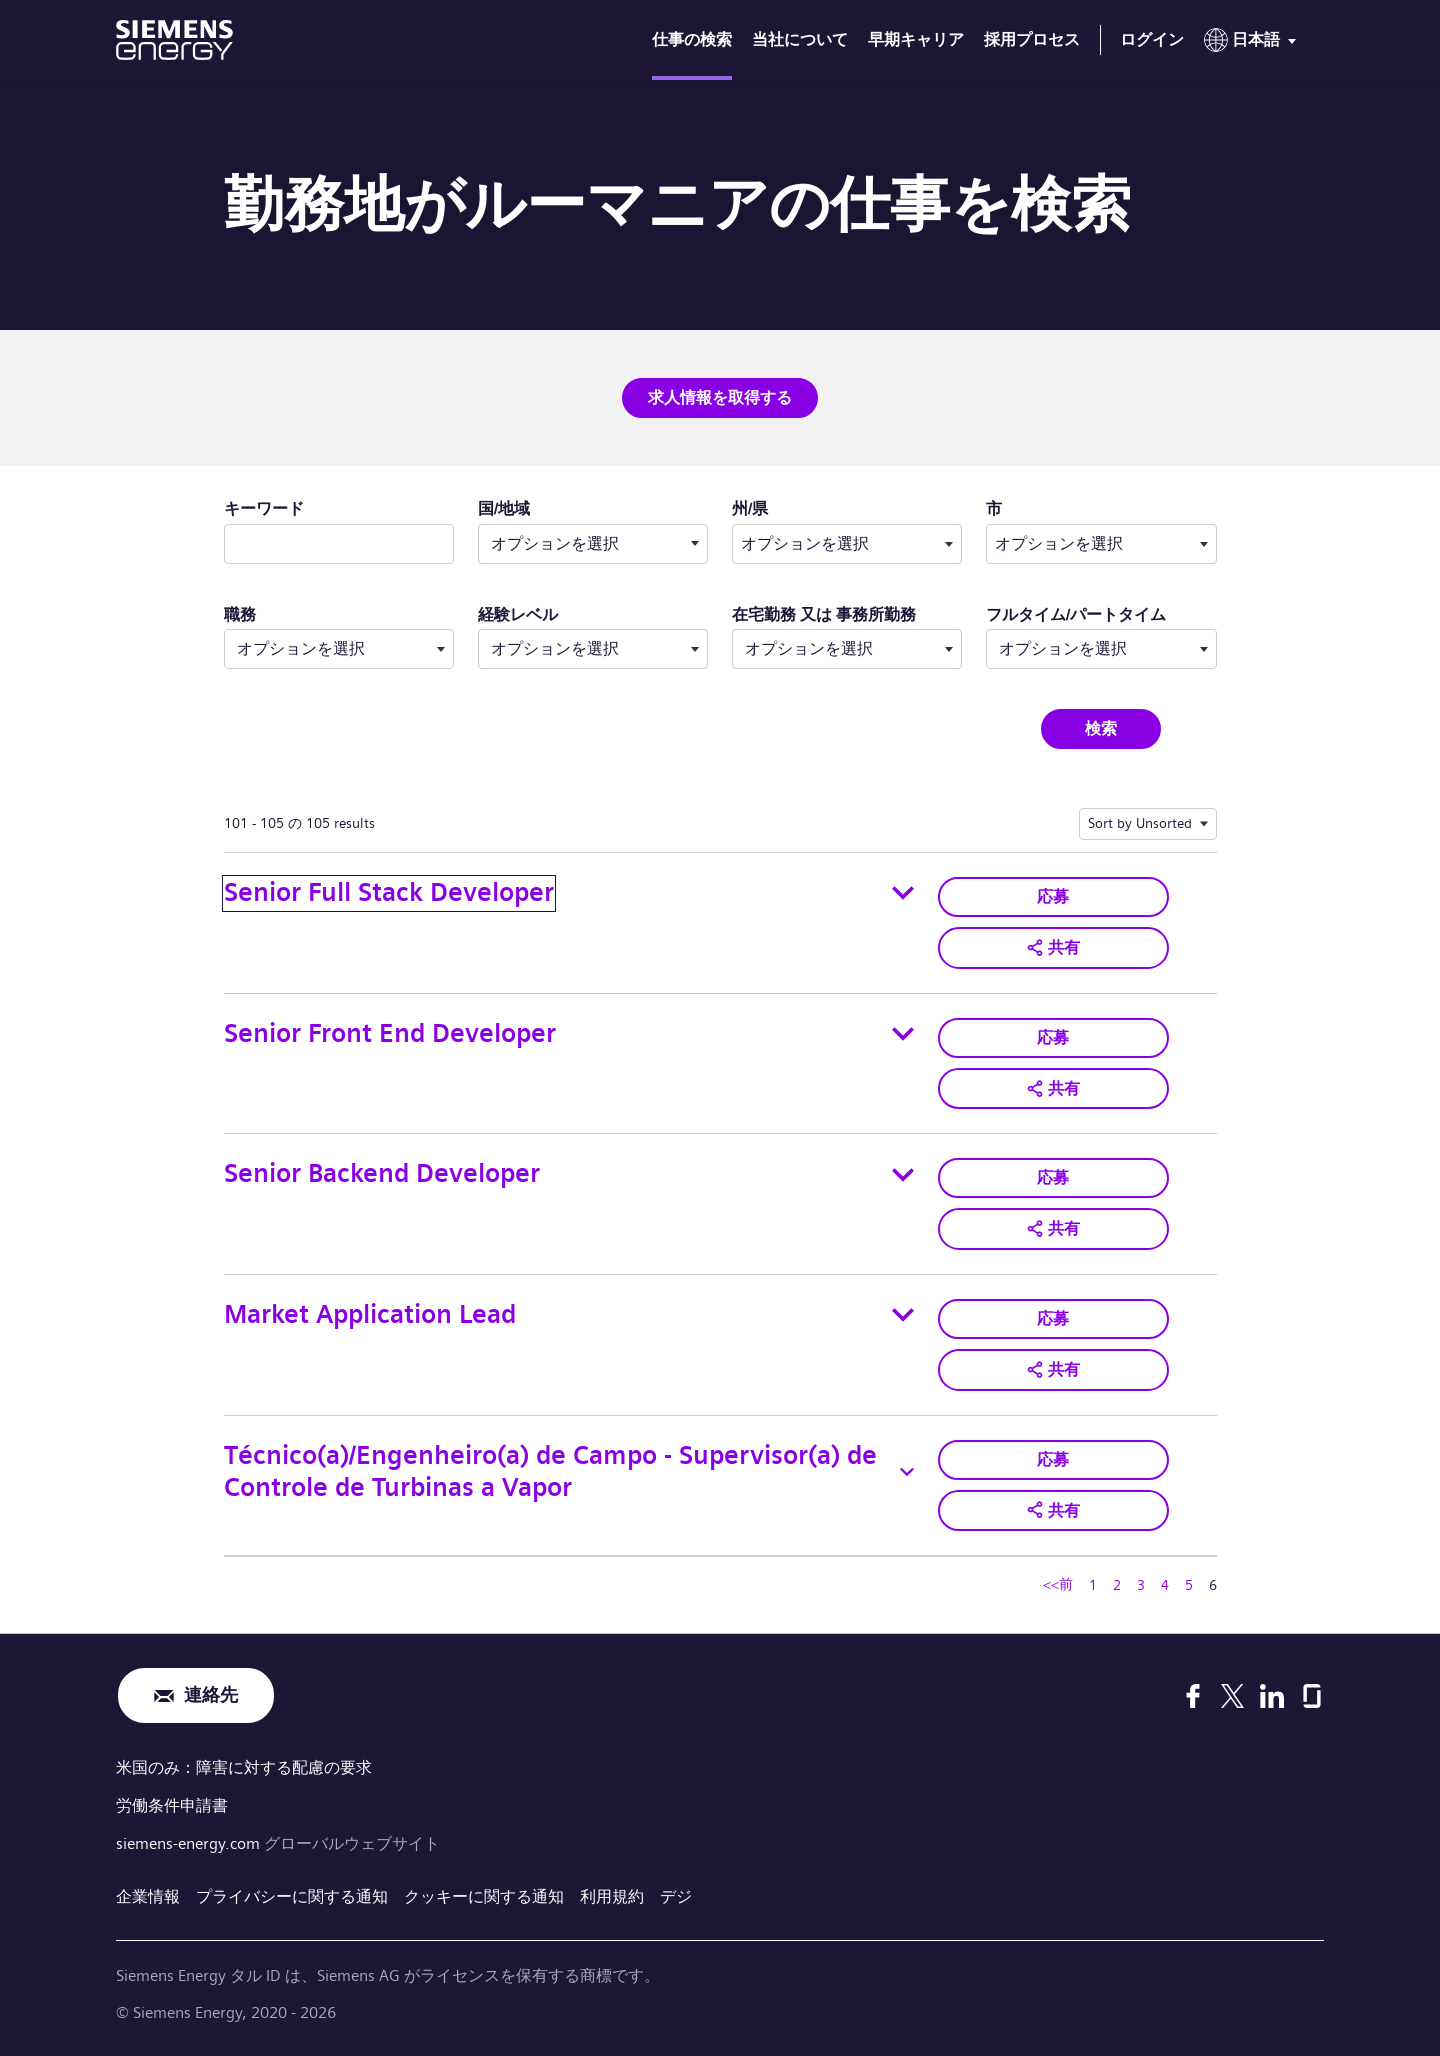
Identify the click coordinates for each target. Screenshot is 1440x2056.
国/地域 (504, 508)
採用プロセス (1032, 39)
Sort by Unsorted (1140, 823)
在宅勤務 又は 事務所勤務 (824, 614)
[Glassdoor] (1312, 1696)
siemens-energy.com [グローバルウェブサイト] (190, 1843)
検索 (1101, 728)
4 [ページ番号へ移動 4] (1165, 1585)
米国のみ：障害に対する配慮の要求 (244, 1767)
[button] (1053, 948)
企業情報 (148, 1896)
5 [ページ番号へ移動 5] (1189, 1585)
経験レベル (518, 614)
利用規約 (612, 1896)
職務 (240, 614)
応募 (1053, 896)
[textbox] (847, 544)
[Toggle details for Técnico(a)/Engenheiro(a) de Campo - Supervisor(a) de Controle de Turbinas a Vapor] (907, 1472)
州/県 (813, 508)
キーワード (264, 508)
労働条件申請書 (172, 1805)
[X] (1232, 1696)
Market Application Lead (370, 1314)
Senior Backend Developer (382, 1173)
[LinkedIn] (1272, 1696)
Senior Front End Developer (390, 1033)
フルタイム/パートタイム (1076, 614)
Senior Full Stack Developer (389, 892)
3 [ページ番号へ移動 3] (1141, 1585)
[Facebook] (1193, 1696)
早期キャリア (916, 39)
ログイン (1152, 39)
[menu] (1254, 44)
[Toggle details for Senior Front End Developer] (903, 1034)
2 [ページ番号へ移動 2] (1117, 1585)
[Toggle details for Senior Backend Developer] (903, 1175)
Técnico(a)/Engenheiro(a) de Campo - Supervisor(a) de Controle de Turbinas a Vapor (550, 1472)
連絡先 (211, 1695)
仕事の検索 (692, 39)
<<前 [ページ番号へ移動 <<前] (1058, 1584)
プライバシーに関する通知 (292, 1896)
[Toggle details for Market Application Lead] (903, 1315)
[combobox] (847, 544)
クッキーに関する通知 (484, 1896)
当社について (800, 39)
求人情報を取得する (720, 397)
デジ (676, 1896)
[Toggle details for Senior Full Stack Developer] (903, 893)
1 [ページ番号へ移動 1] (1093, 1585)
